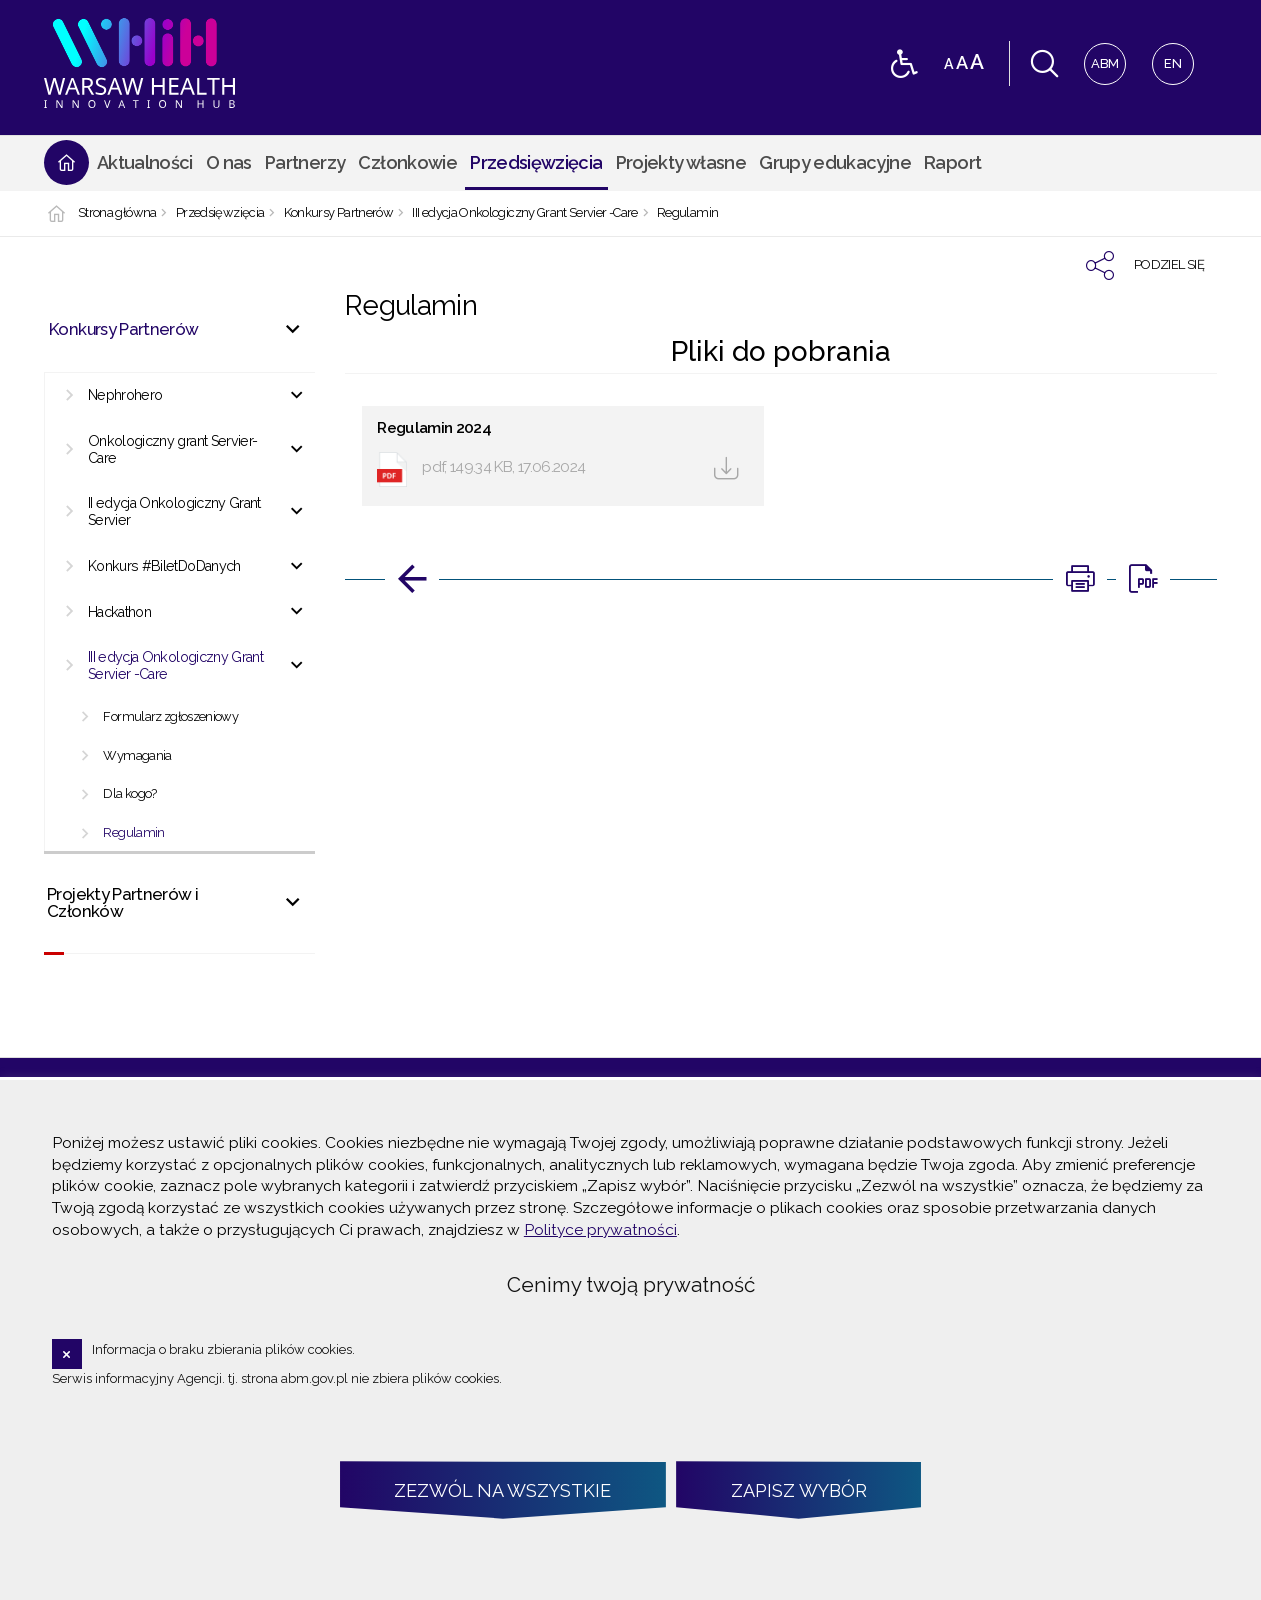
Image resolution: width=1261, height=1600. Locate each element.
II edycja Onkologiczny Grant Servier (174, 511)
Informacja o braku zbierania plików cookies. (223, 1349)
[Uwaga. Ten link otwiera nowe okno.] (1080, 579)
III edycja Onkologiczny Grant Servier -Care (524, 213)
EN (1167, 57)
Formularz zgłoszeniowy (170, 716)
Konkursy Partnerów (338, 213)
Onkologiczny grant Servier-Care (173, 449)
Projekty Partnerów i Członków (122, 902)
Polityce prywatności (600, 1229)
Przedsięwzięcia (220, 213)
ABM (1102, 57)
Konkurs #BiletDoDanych (164, 566)
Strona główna (117, 213)
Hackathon (119, 612)
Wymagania (137, 755)
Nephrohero (125, 395)
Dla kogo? (129, 793)
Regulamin (687, 213)
